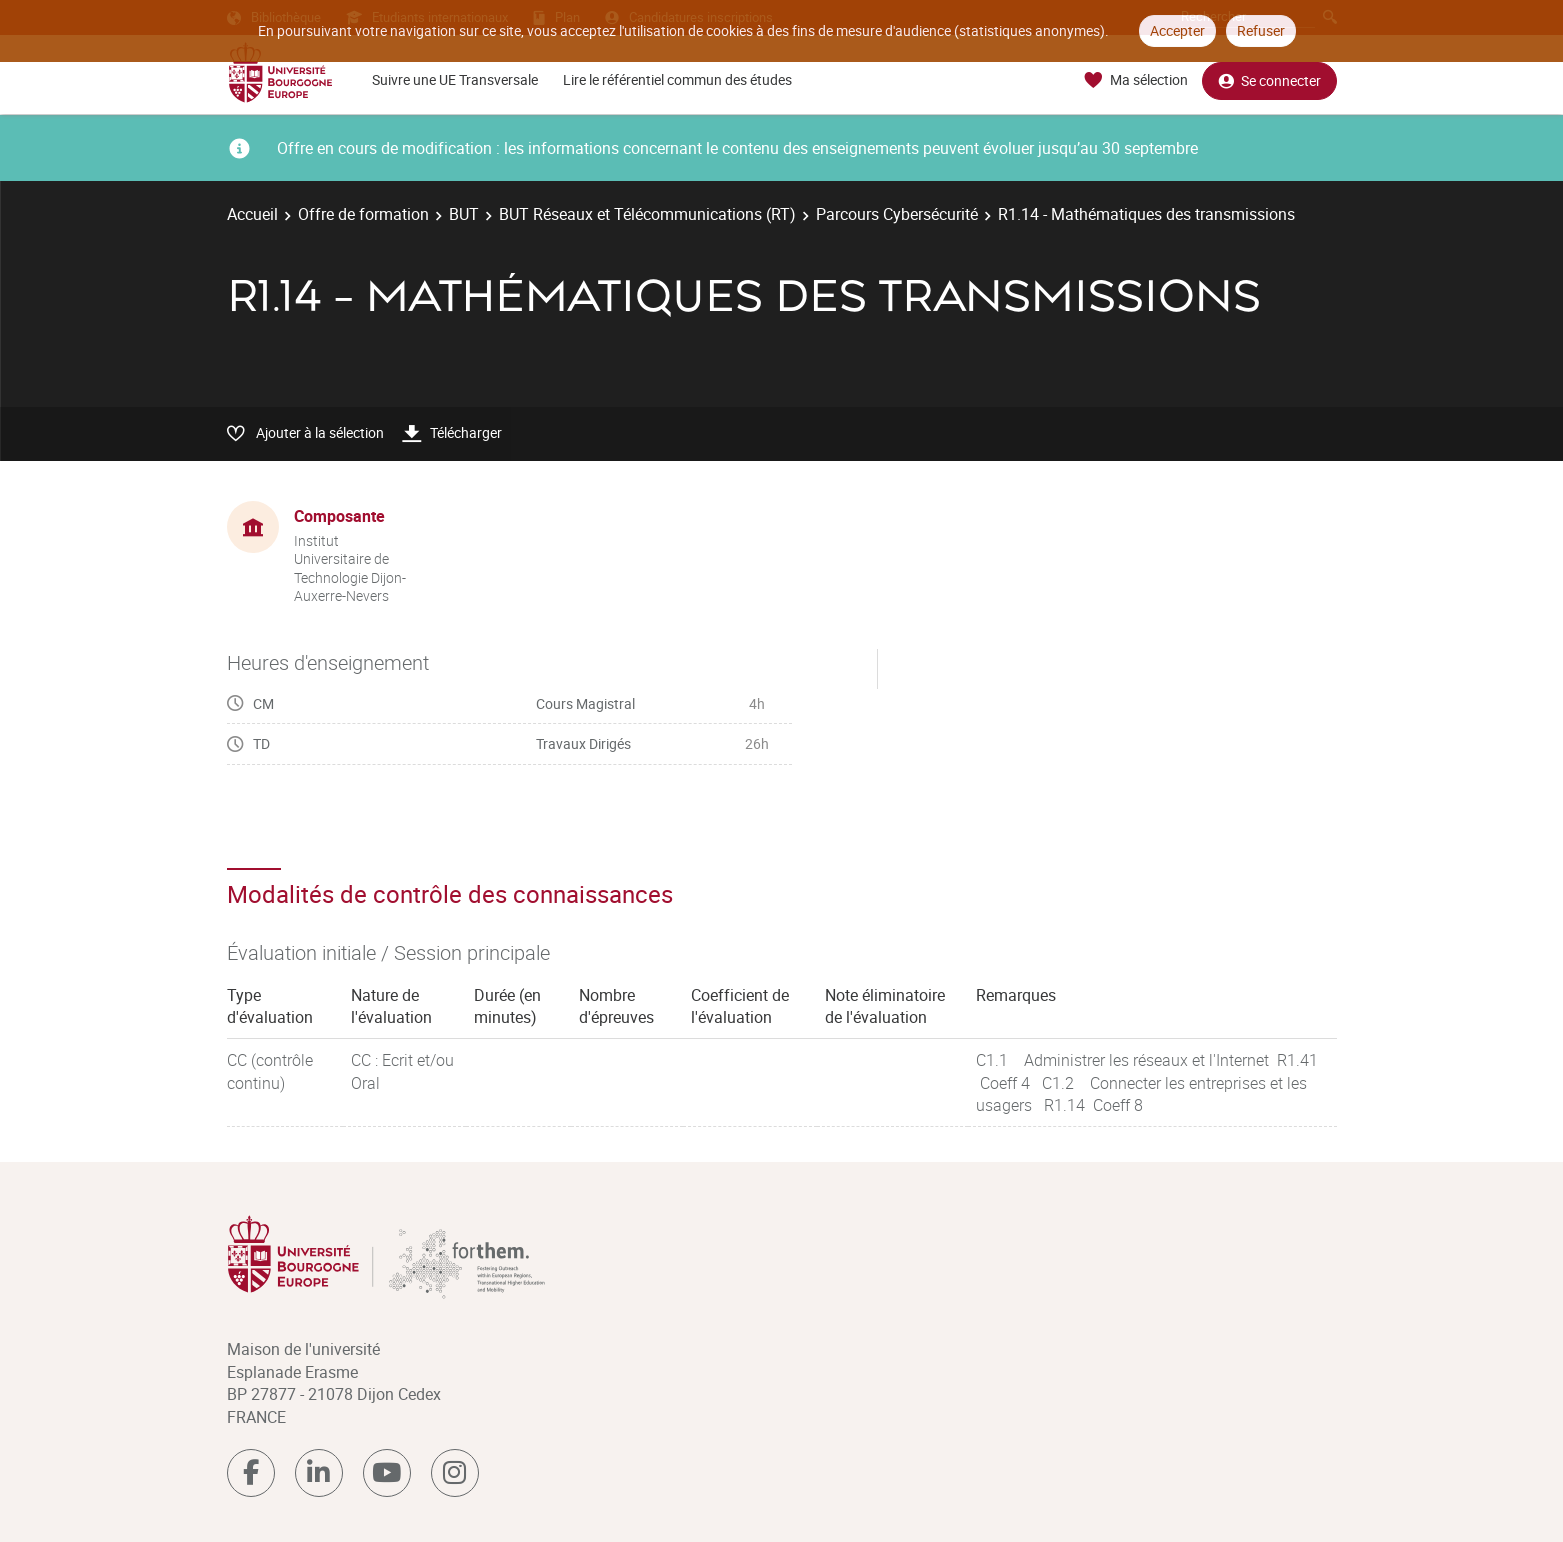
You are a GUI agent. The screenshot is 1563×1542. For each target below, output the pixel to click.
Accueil (252, 214)
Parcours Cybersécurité (897, 214)
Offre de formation (363, 214)
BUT (464, 214)
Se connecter (1269, 80)
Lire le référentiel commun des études (677, 79)
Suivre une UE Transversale (455, 79)
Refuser (1261, 30)
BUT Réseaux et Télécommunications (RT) (647, 214)
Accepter (1177, 30)
